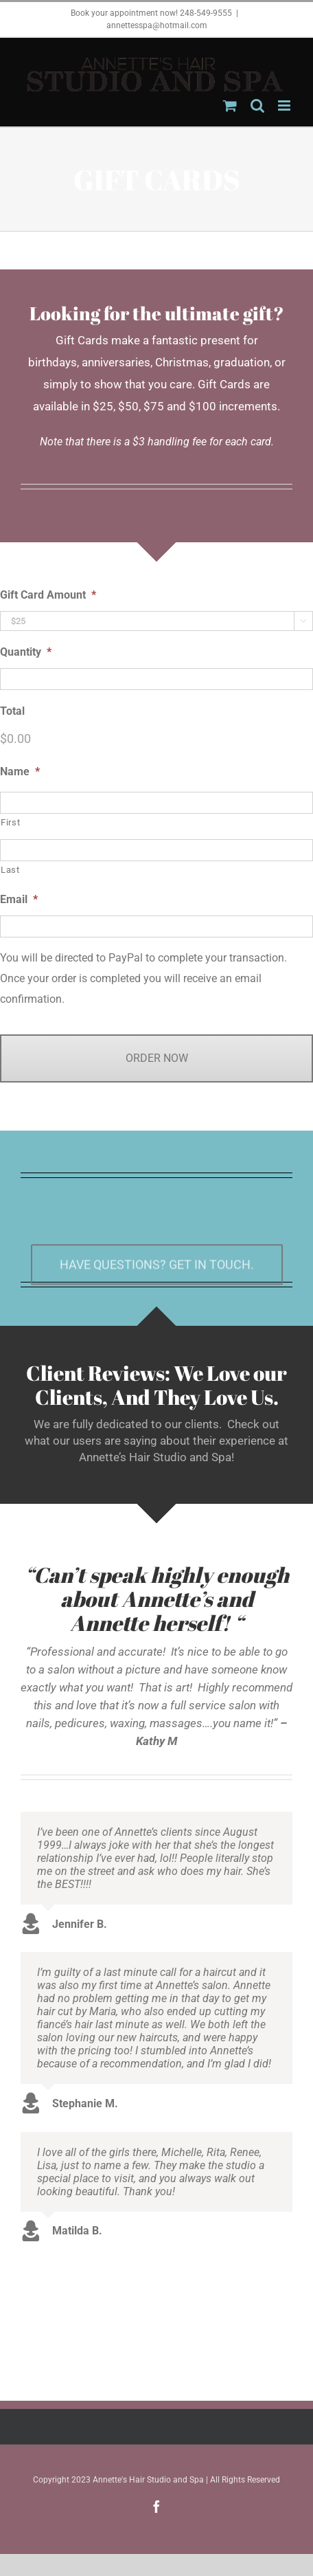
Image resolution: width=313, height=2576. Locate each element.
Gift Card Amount (48, 594)
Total (12, 711)
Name (20, 771)
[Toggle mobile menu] (285, 105)
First (10, 822)
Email (19, 899)
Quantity (25, 651)
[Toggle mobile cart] (230, 105)
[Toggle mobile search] (257, 105)
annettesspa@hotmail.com (156, 25)
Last (10, 870)
